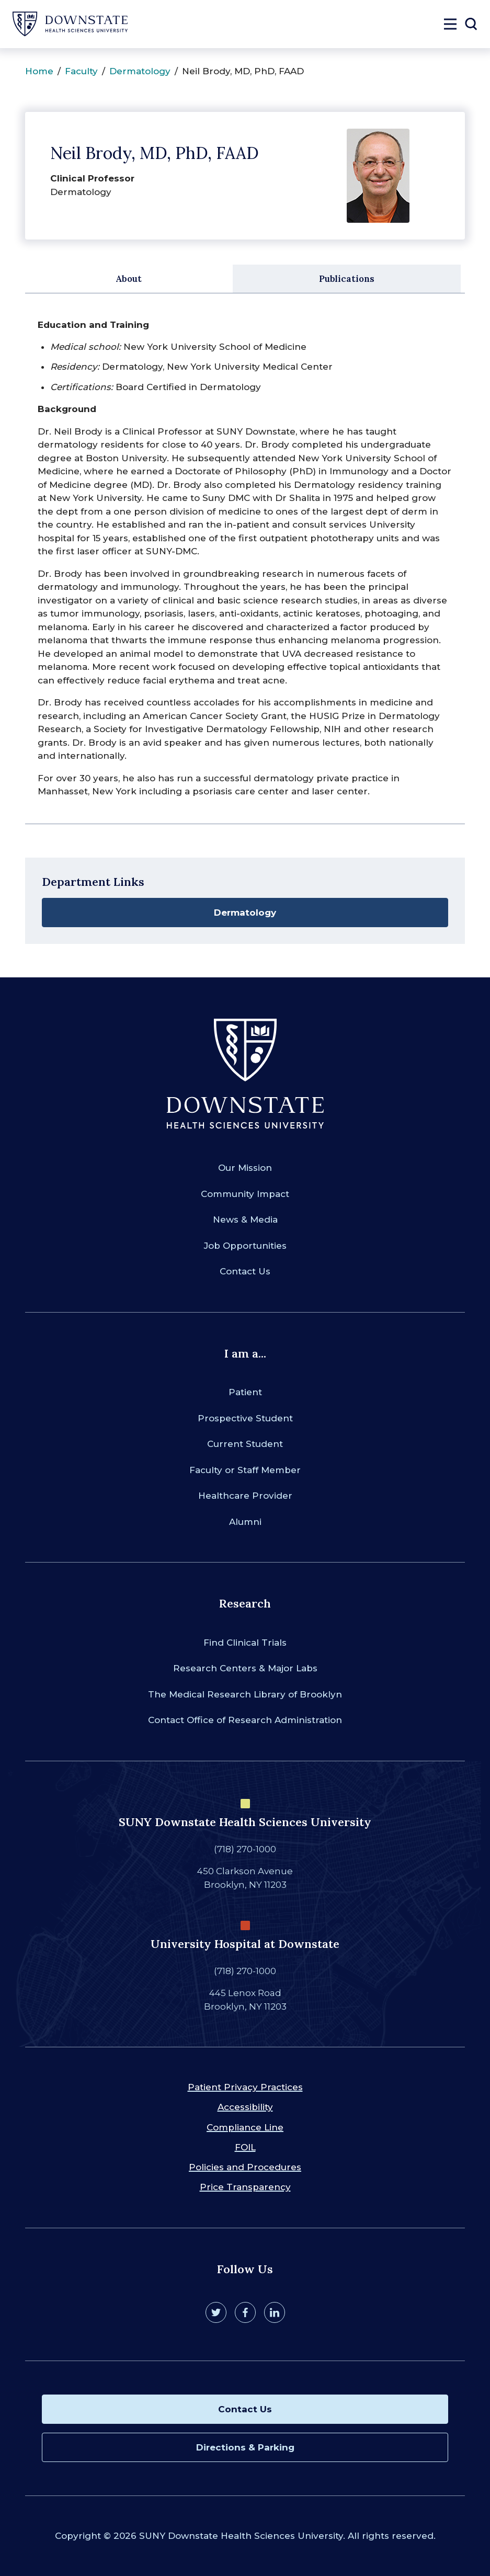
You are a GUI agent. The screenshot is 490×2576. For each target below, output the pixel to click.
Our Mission (245, 1167)
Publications (346, 278)
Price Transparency (245, 2187)
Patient (245, 1392)
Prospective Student (245, 1418)
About (129, 278)
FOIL (245, 2147)
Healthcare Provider (245, 1495)
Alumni (245, 1522)
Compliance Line (245, 2127)
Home (39, 71)
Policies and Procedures (245, 2167)
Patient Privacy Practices (245, 2087)
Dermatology (139, 71)
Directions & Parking (245, 2447)
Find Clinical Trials (245, 1642)
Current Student (245, 1444)
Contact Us (245, 1271)
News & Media (245, 1219)
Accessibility (245, 2107)
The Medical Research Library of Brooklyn (245, 1694)
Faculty (81, 71)
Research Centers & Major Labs (245, 1668)
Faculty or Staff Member (245, 1470)
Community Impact (245, 1194)
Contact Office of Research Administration (245, 1720)
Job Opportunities (245, 1245)
